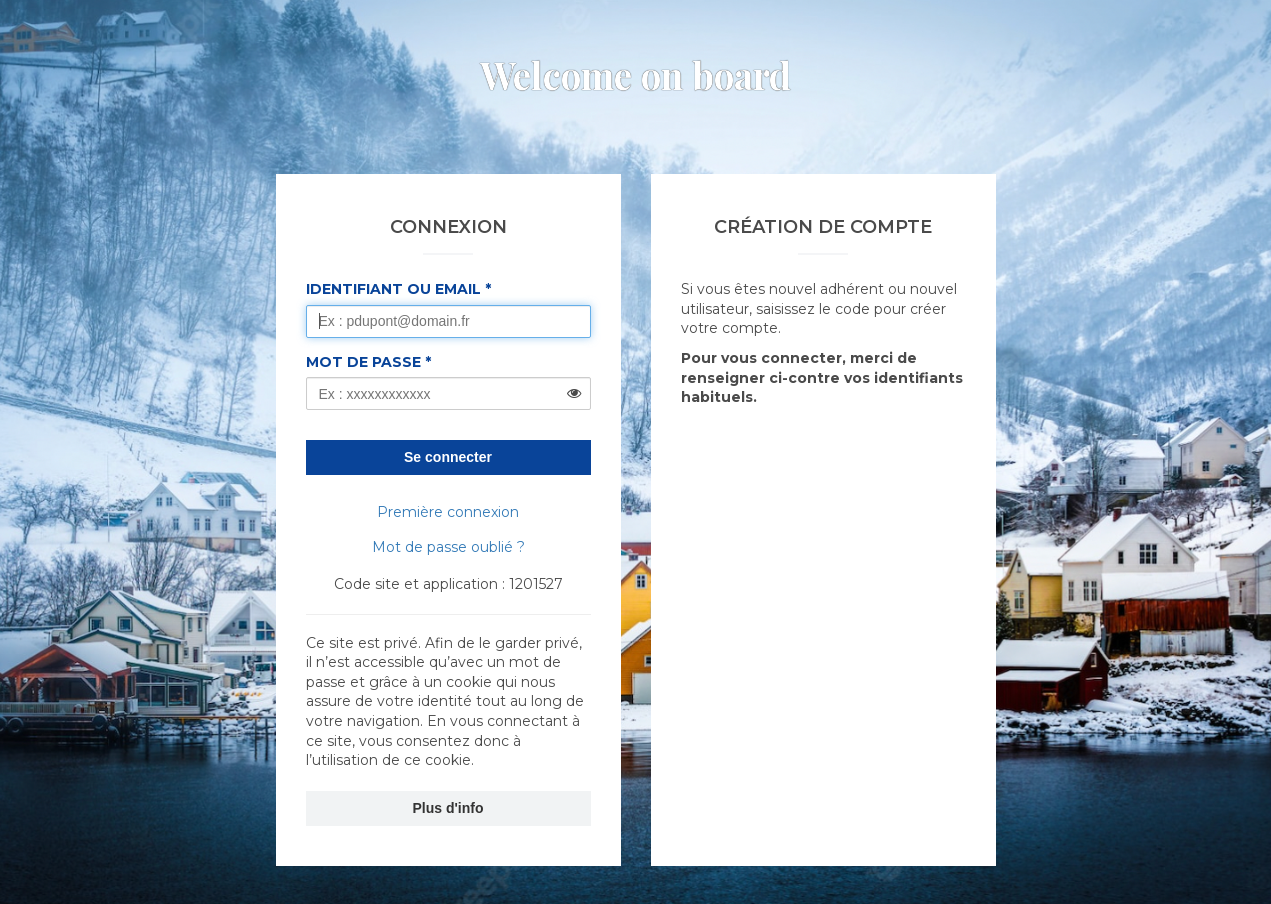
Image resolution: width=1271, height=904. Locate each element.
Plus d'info (448, 808)
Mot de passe (363, 362)
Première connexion (448, 512)
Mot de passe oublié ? (448, 547)
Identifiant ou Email (393, 289)
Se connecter (448, 457)
